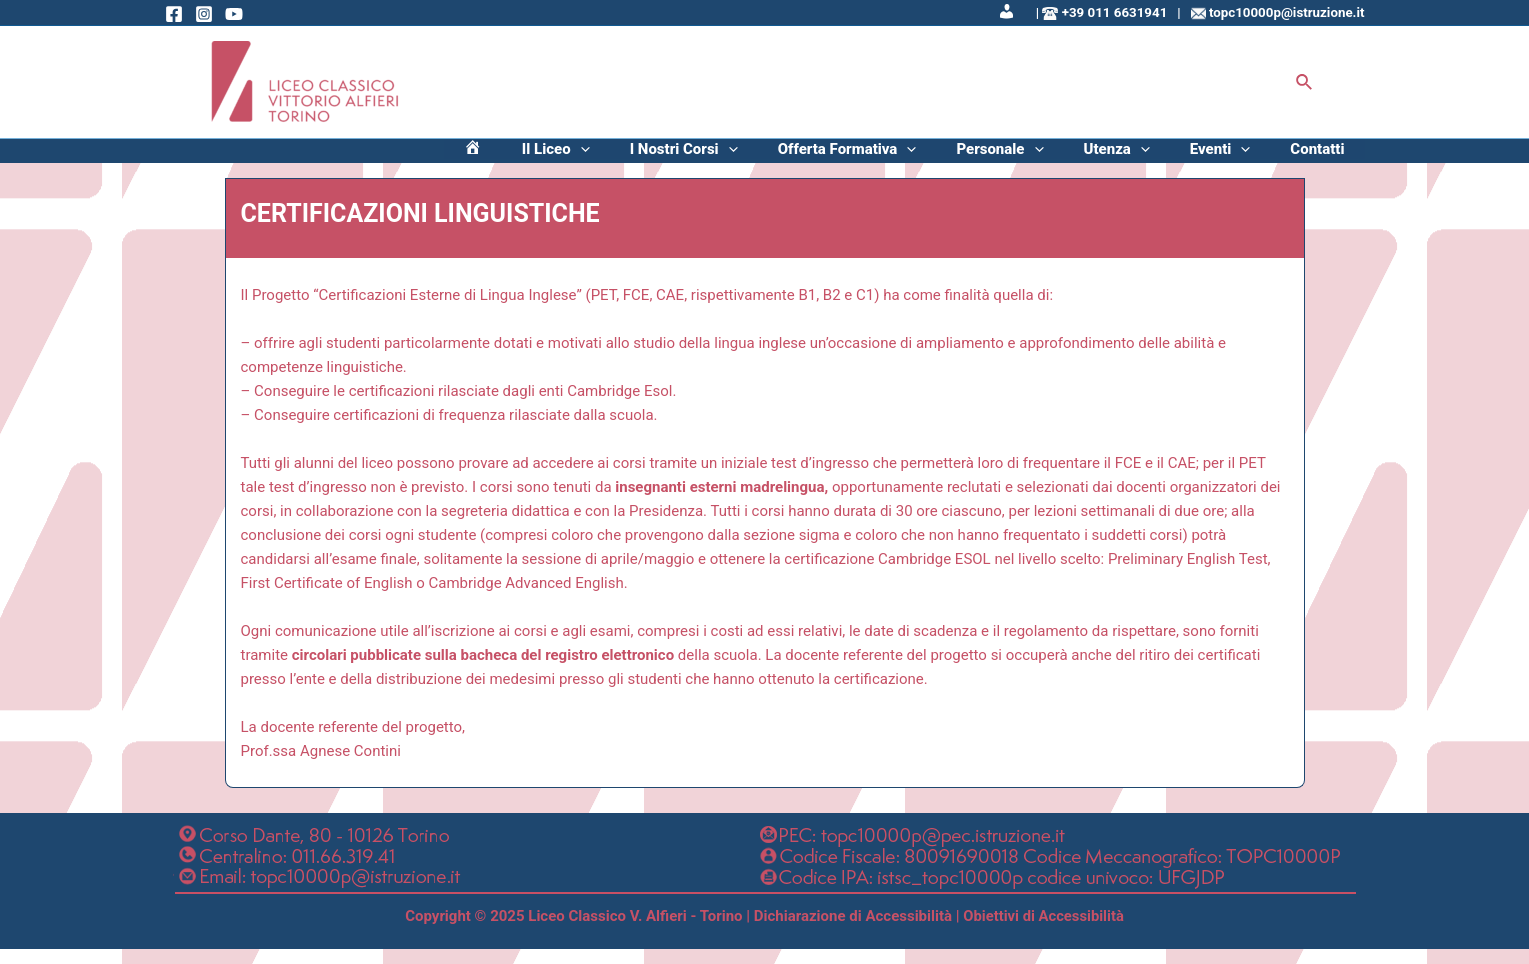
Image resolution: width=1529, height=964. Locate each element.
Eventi (1250, 159)
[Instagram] (204, 14)
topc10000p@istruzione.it (1287, 12)
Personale (1069, 159)
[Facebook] (174, 14)
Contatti (1327, 159)
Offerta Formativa (937, 159)
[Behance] (234, 14)
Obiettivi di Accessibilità (1043, 932)
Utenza (1167, 159)
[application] (710, 159)
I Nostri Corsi (794, 159)
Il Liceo (686, 159)
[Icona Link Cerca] (1305, 82)
